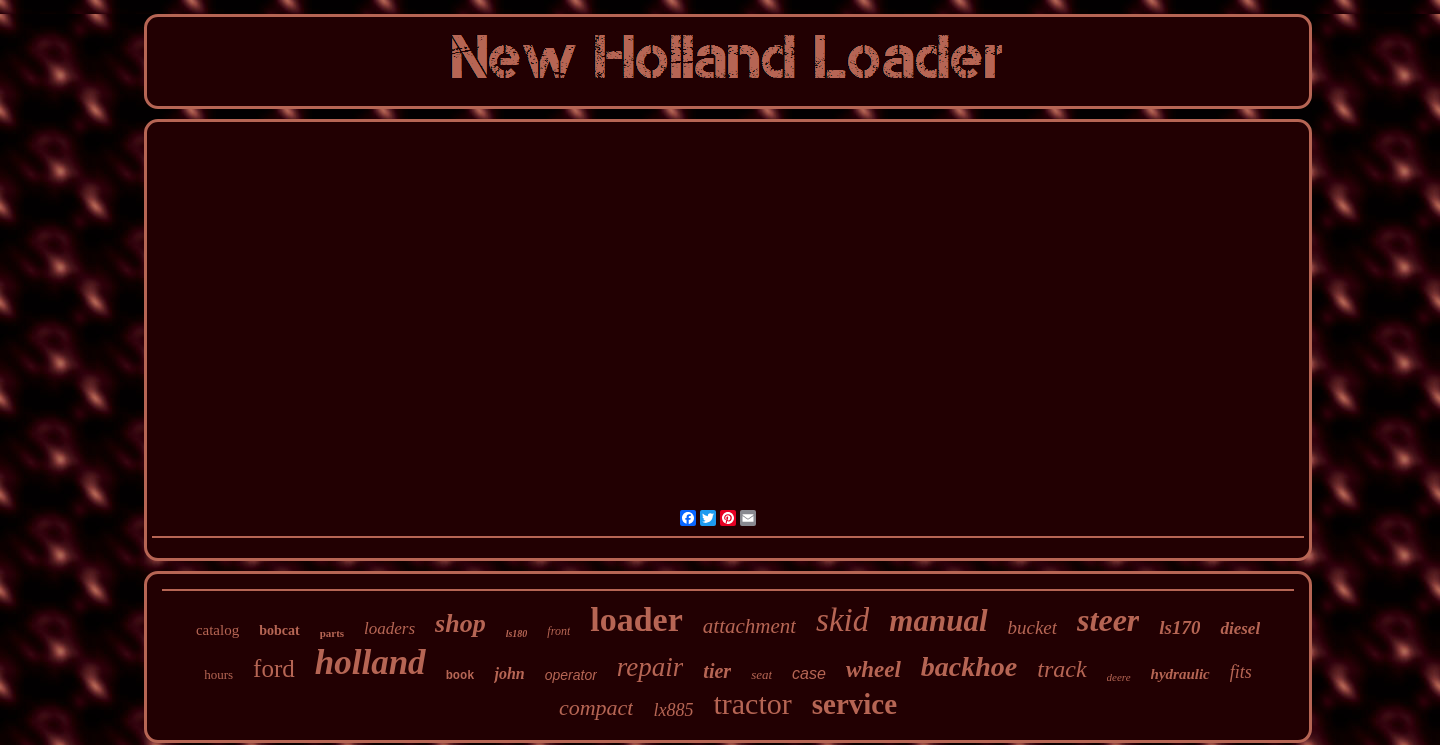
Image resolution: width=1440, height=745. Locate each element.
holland (370, 662)
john (509, 673)
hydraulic (1180, 674)
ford (274, 668)
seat (761, 674)
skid (842, 620)
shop (460, 623)
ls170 (1179, 627)
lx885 (673, 710)
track (1061, 669)
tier (717, 671)
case (809, 673)
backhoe (969, 666)
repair (650, 667)
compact (596, 707)
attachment (749, 626)
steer (1108, 620)
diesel (1240, 628)
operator (571, 675)
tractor (752, 703)
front (558, 631)
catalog (217, 630)
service (854, 704)
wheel (873, 669)
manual (938, 620)
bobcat (279, 630)
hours (218, 674)
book (460, 676)
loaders (389, 628)
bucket (1033, 627)
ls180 (517, 633)
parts (332, 633)
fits (1241, 672)
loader (636, 619)
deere (1119, 677)
